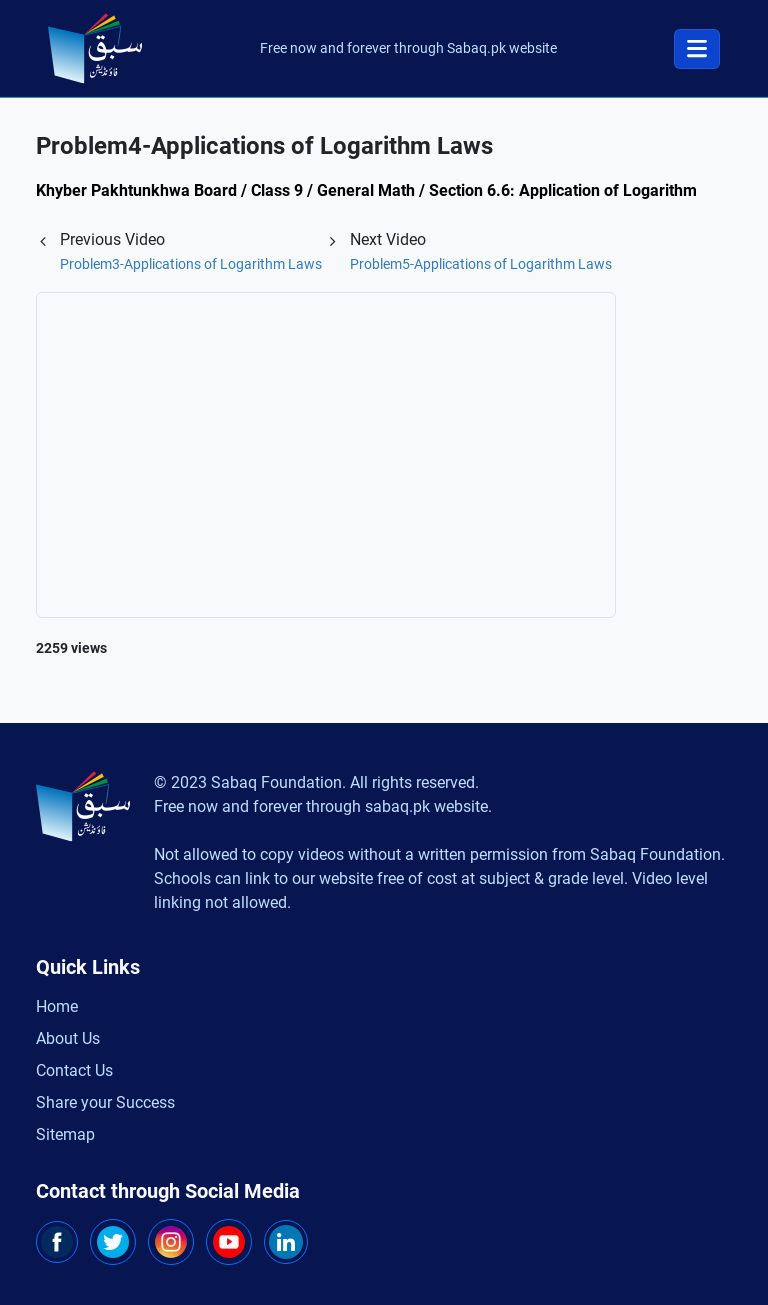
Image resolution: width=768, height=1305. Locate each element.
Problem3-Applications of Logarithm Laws (191, 264)
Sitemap (65, 1134)
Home (57, 1006)
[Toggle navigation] (697, 49)
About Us (68, 1038)
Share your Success (105, 1102)
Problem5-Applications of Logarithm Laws (481, 264)
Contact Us (74, 1070)
